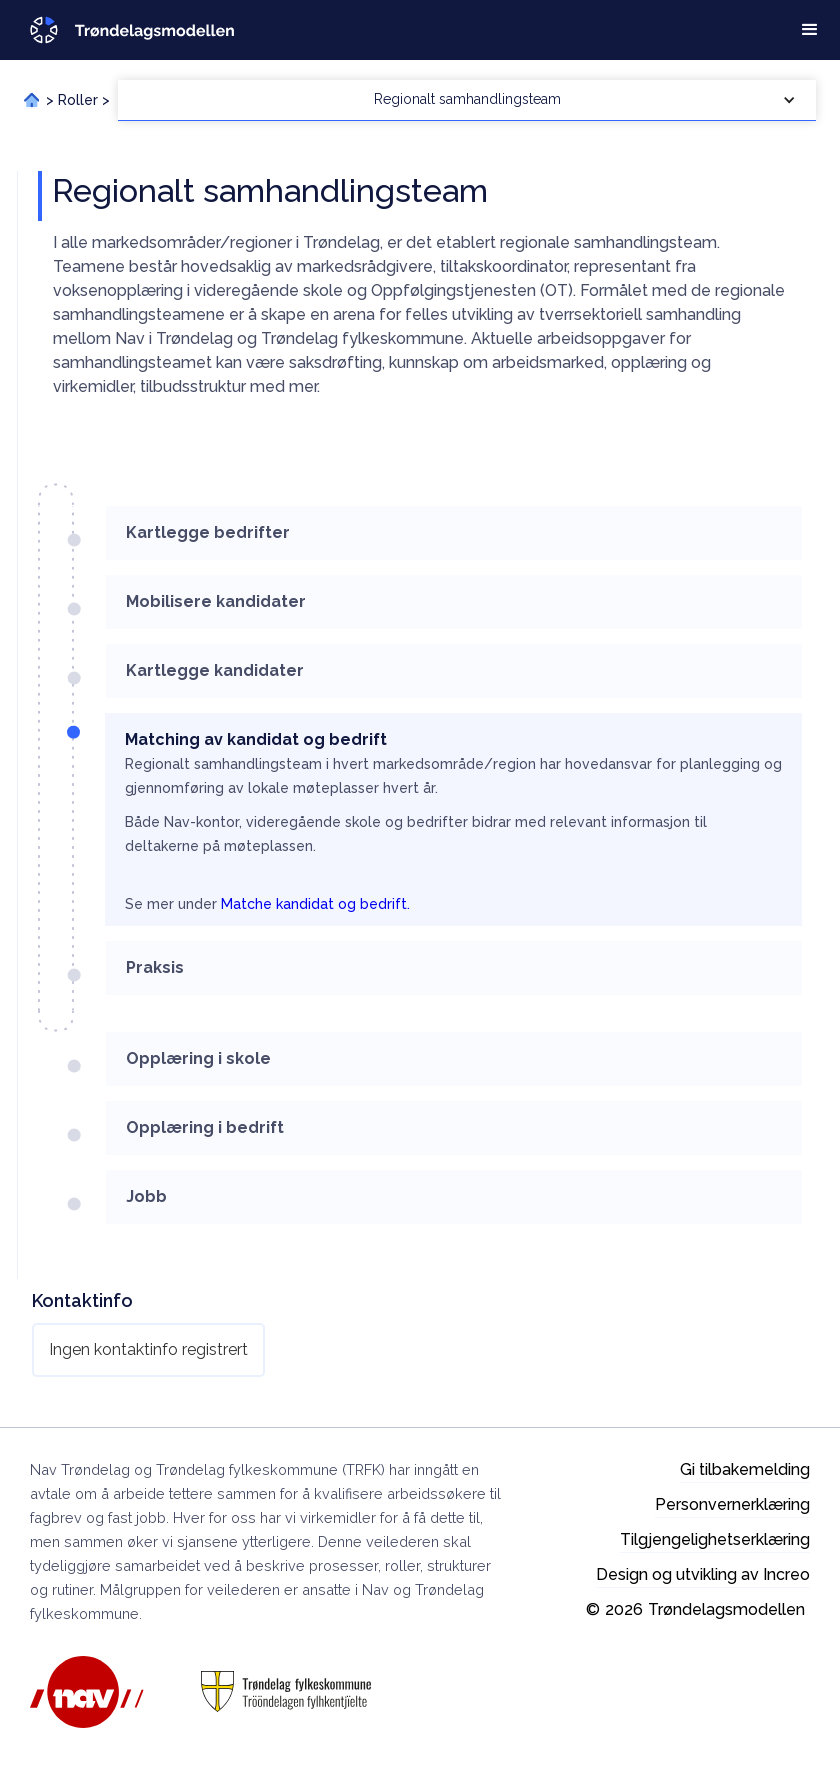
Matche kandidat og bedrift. (315, 904)
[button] (810, 30)
